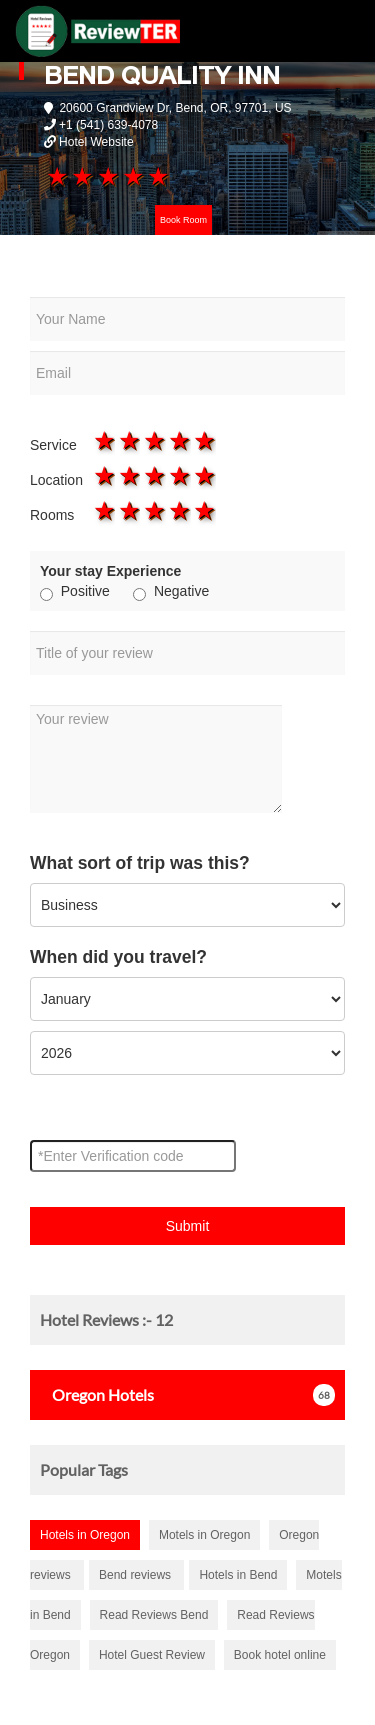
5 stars (157, 176)
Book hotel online (280, 1655)
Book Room (183, 220)
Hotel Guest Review (152, 1655)
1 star (56, 176)
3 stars (106, 176)
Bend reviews (136, 1575)
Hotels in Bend (238, 1575)
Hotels (97, 1394)
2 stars (81, 176)
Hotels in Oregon (85, 1535)
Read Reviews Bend (154, 1615)
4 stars (131, 176)
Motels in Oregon (204, 1535)
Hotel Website (96, 142)
